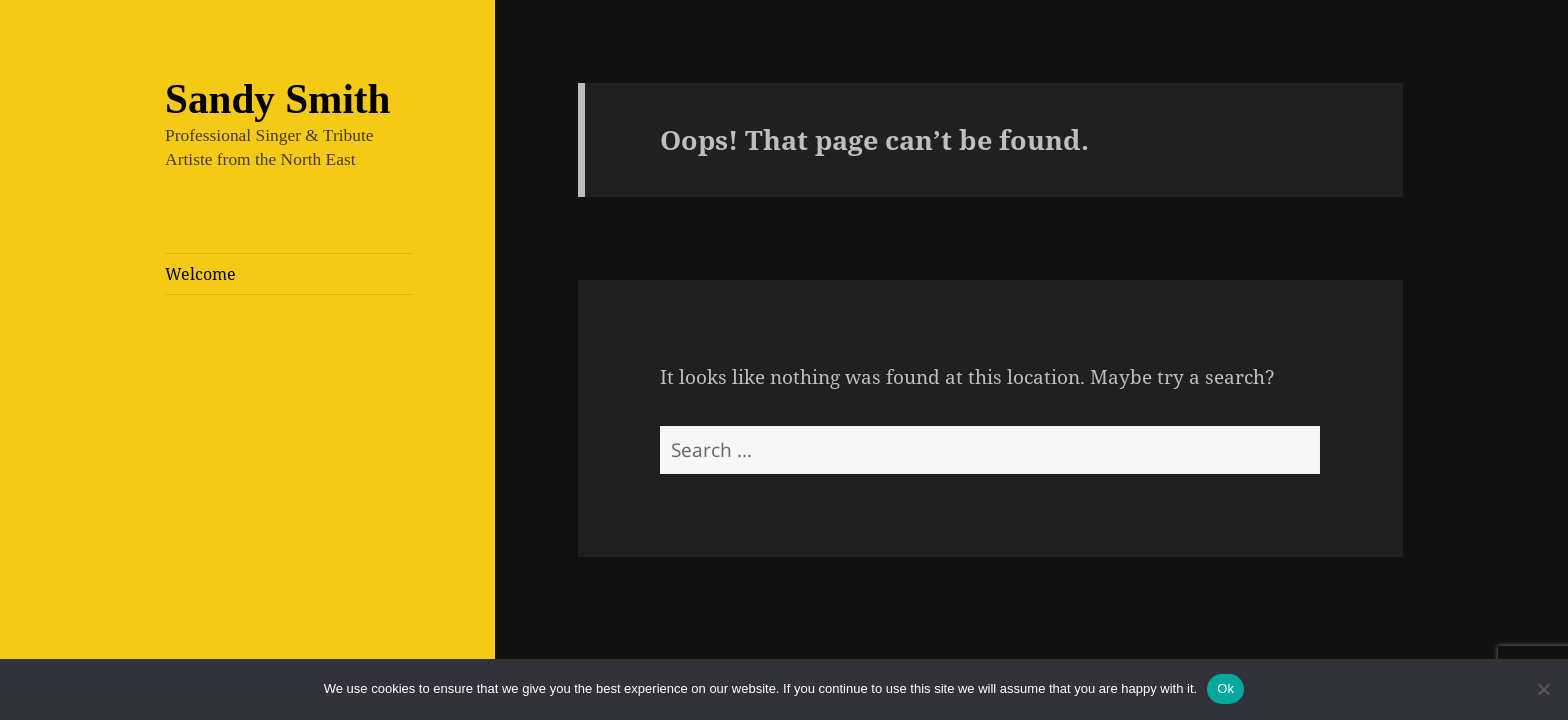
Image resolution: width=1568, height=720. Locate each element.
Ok (1225, 688)
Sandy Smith (277, 99)
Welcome (200, 274)
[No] (1543, 689)
